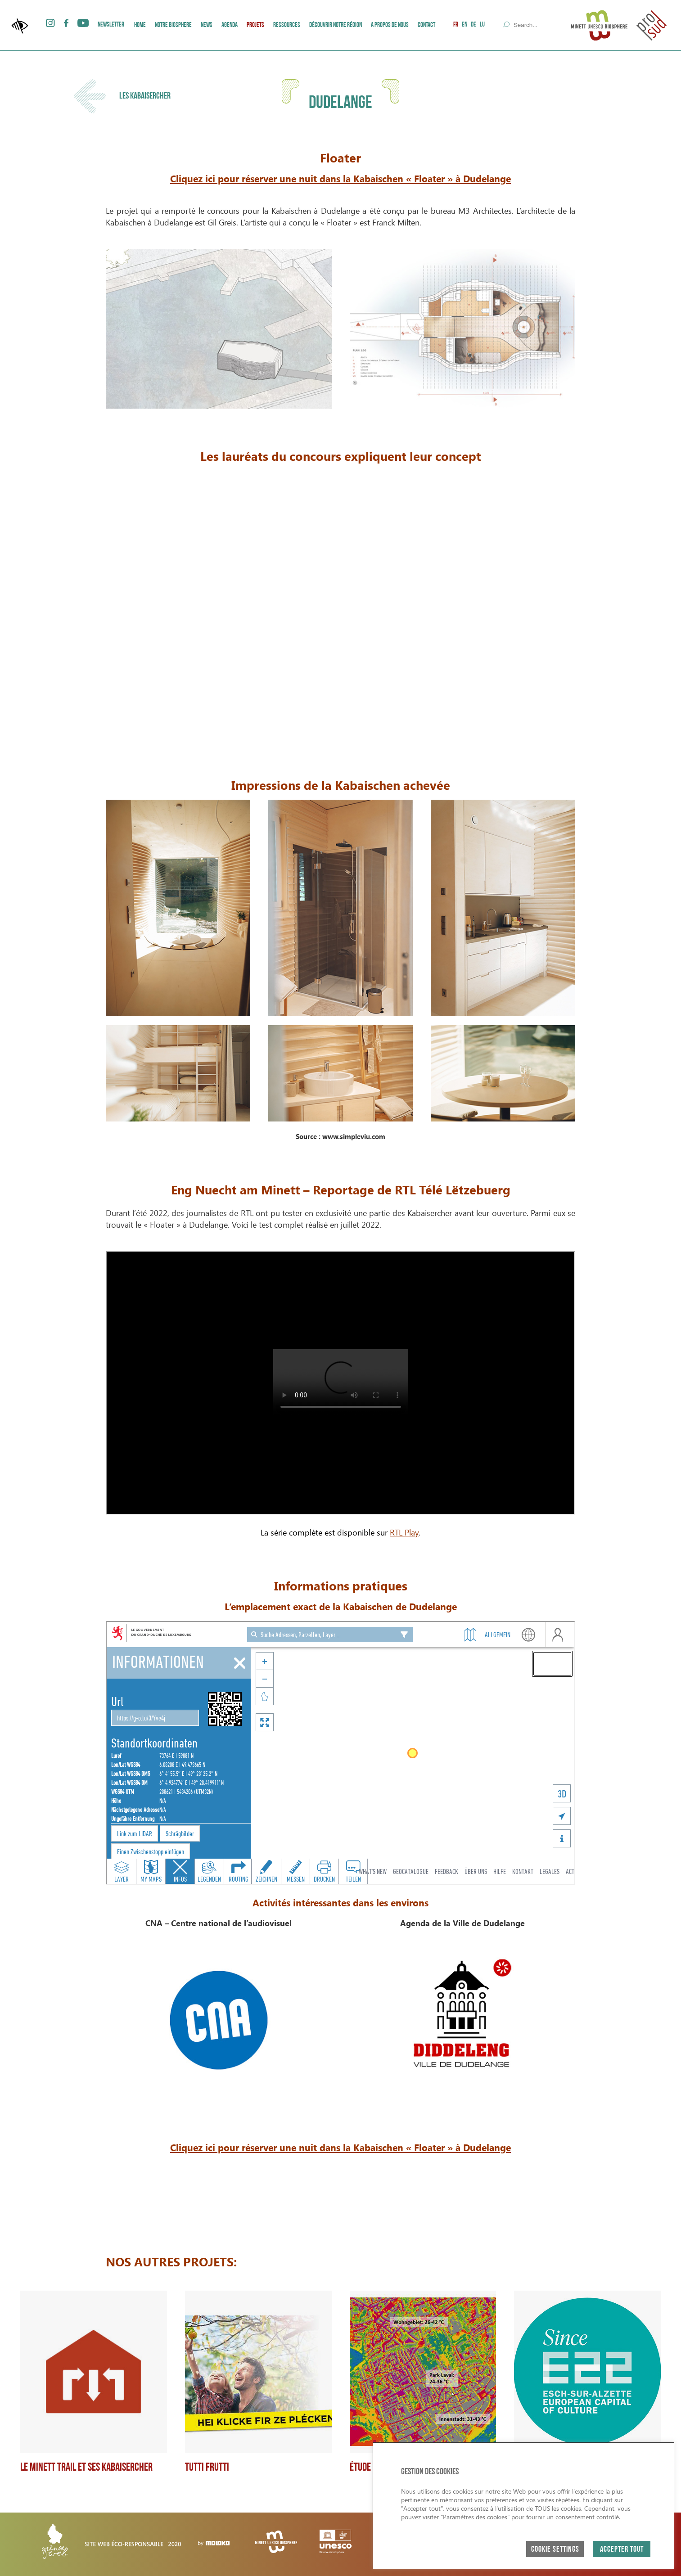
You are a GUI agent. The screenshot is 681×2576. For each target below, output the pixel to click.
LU (482, 25)
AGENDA (229, 25)
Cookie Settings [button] (555, 2549)
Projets (255, 25)
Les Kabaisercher (122, 96)
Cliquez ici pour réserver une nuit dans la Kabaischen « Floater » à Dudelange (340, 178)
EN (464, 25)
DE (473, 25)
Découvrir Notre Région (335, 25)
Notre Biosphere (173, 25)
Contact (426, 25)
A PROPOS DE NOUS (390, 25)
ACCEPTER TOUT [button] (622, 2549)
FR (455, 25)
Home (140, 25)
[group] (93, 2382)
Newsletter (111, 25)
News (206, 25)
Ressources (286, 25)
